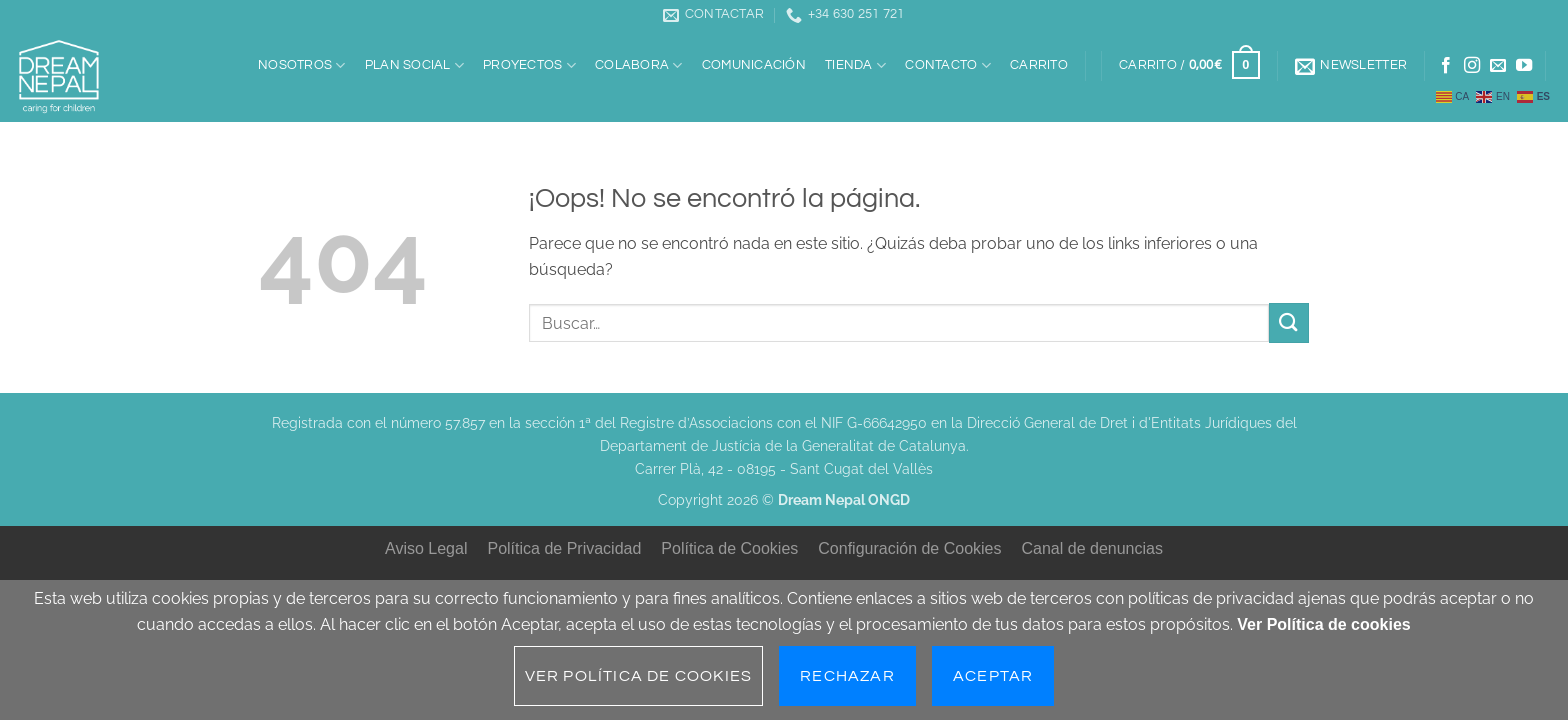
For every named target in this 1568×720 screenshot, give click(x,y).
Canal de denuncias (1092, 548)
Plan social (414, 65)
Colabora (639, 65)
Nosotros (302, 65)
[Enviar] (1289, 322)
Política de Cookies (729, 548)
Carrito (1039, 65)
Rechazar (847, 676)
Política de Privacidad (564, 548)
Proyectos (529, 65)
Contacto (948, 65)
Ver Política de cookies (1323, 624)
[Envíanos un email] (1498, 66)
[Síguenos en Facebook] (1446, 66)
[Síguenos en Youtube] (1524, 66)
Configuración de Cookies (909, 548)
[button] (1189, 66)
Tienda (855, 65)
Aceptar (993, 676)
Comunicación (754, 65)
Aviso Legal (426, 548)
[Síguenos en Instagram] (1472, 66)
